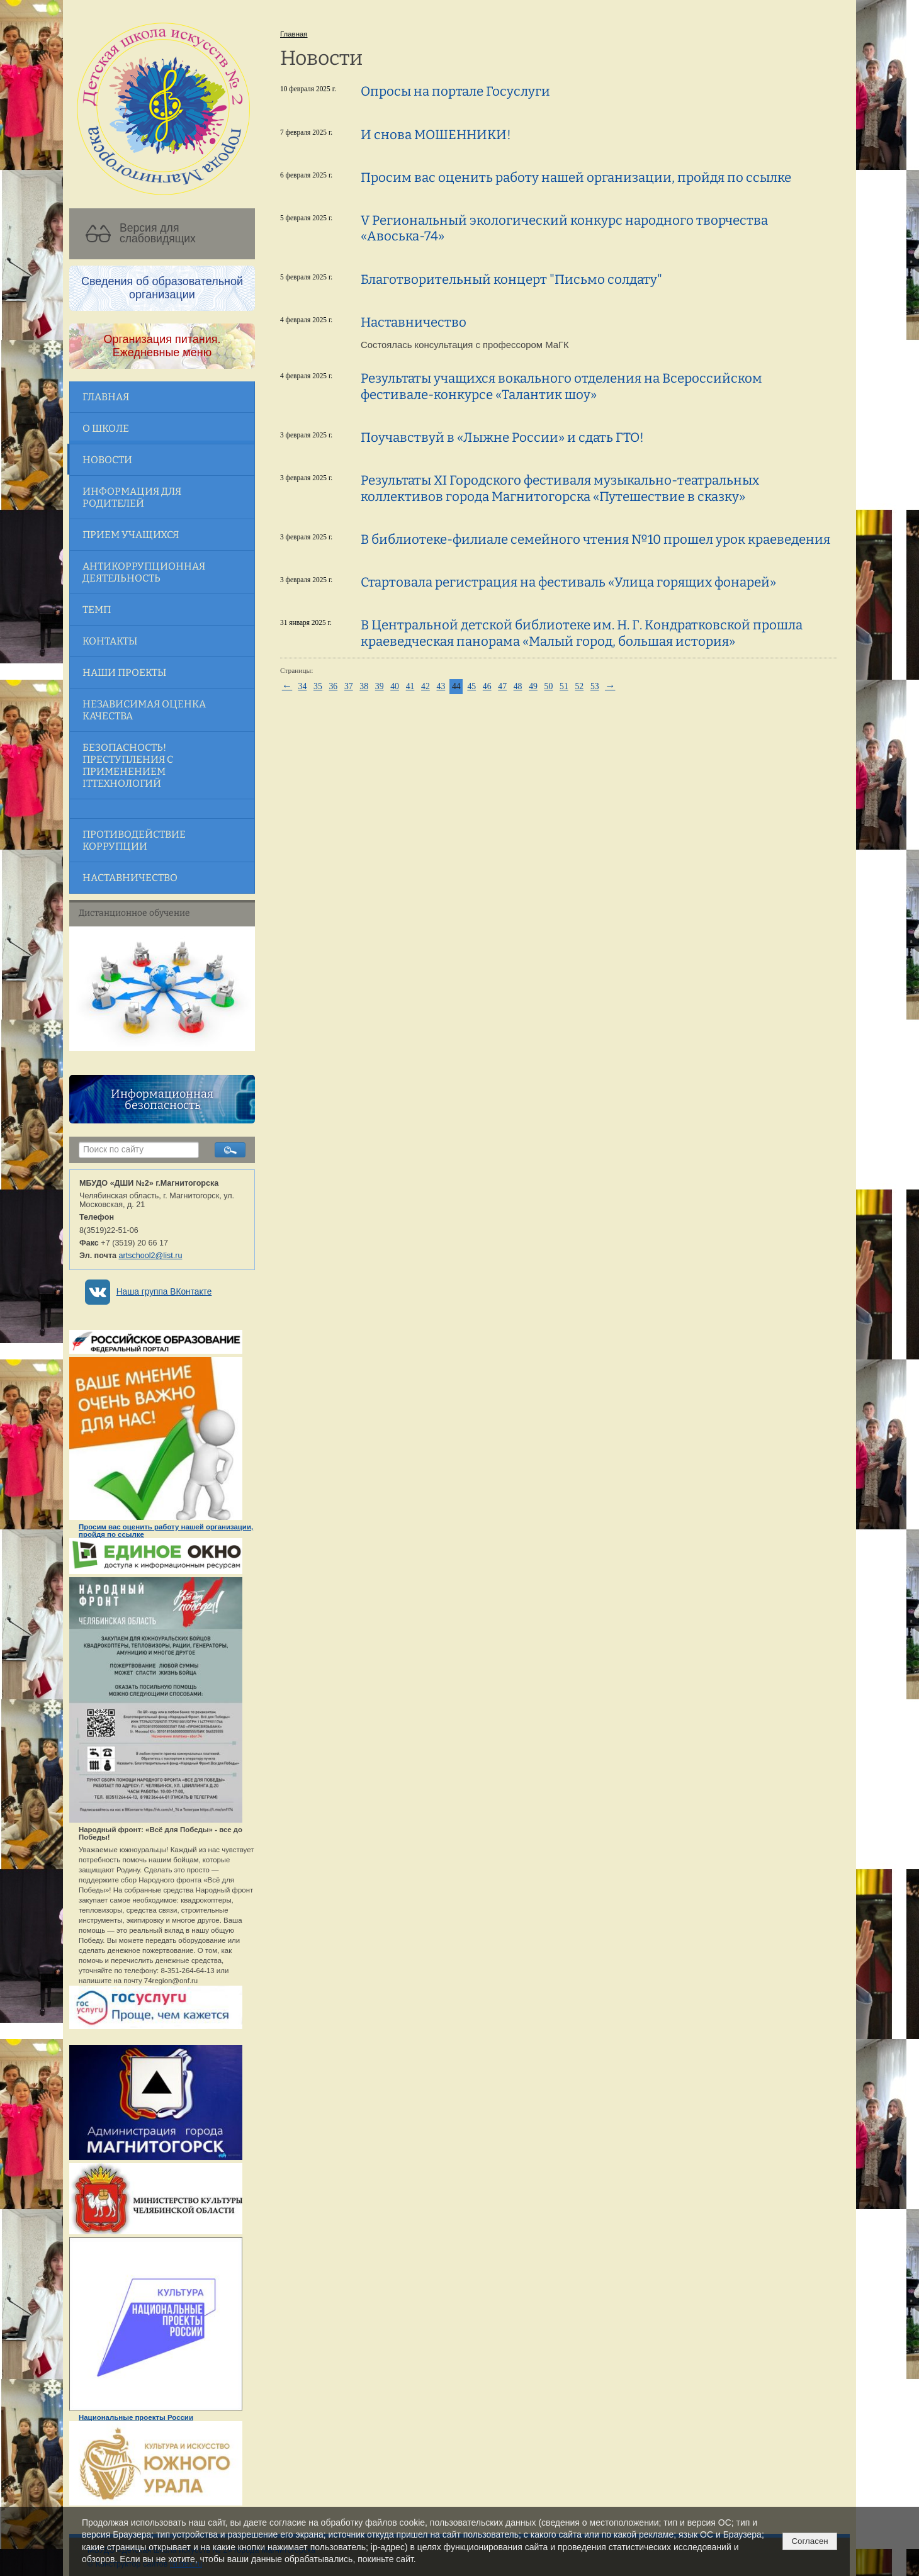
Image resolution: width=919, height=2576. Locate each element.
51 (564, 686)
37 (348, 686)
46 (487, 686)
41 (410, 686)
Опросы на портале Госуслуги (455, 91)
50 (548, 686)
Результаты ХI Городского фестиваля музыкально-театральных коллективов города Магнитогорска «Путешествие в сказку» (560, 488)
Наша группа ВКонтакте (164, 1291)
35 (317, 686)
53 (594, 686)
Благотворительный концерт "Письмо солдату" (511, 279)
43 (441, 686)
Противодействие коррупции (134, 840)
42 (425, 686)
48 (518, 686)
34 (302, 686)
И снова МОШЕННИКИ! (436, 134)
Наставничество (130, 878)
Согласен (809, 2541)
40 (394, 686)
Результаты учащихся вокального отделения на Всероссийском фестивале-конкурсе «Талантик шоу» (561, 386)
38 (363, 686)
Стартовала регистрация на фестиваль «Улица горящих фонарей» (568, 582)
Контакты (109, 641)
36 (333, 686)
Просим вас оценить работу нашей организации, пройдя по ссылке (576, 177)
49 (533, 686)
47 (502, 686)
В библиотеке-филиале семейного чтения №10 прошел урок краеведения (595, 539)
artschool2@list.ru (151, 1255)
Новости (107, 460)
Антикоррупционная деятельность (143, 572)
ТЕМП (96, 610)
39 (379, 686)
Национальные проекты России (136, 2417)
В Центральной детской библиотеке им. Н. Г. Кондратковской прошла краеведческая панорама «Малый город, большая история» (582, 633)
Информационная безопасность (162, 1099)
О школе (105, 428)
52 (579, 686)
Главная (105, 397)
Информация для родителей (131, 497)
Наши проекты (124, 672)
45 (471, 686)
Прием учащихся (130, 535)
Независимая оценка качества (144, 710)
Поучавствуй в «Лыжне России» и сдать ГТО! (502, 437)
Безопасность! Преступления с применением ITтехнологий (127, 765)
